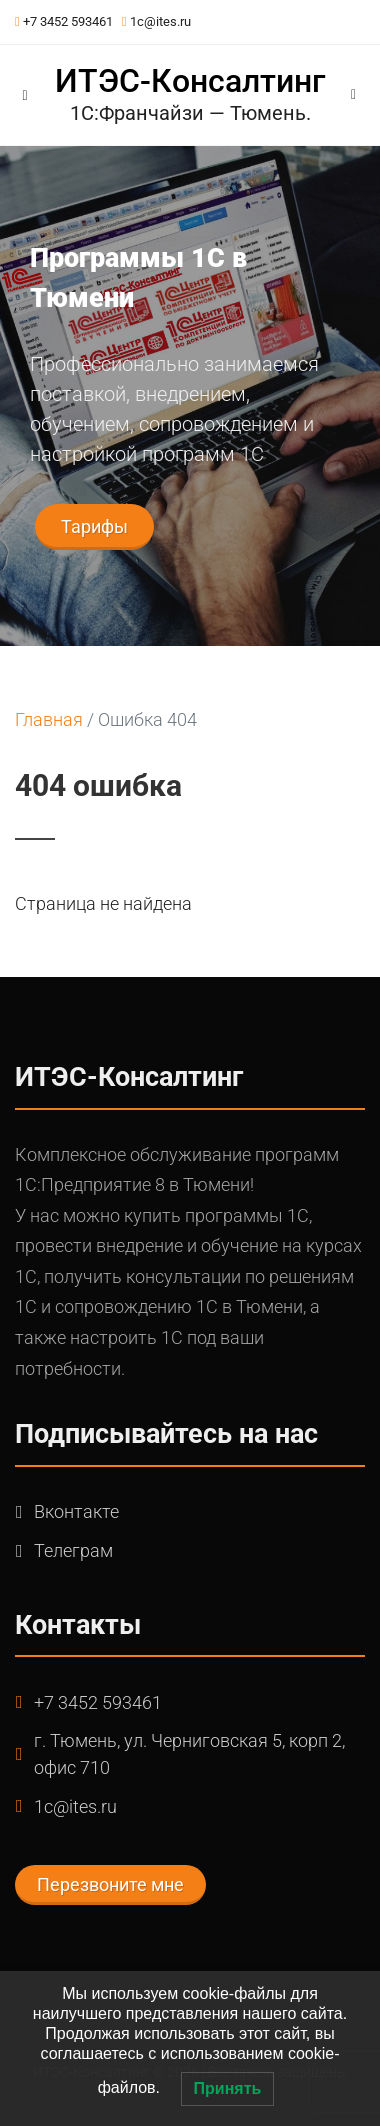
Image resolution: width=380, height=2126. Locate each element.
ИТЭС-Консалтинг (190, 81)
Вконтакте (76, 1511)
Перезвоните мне (110, 1884)
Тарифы (94, 526)
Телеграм (73, 1550)
